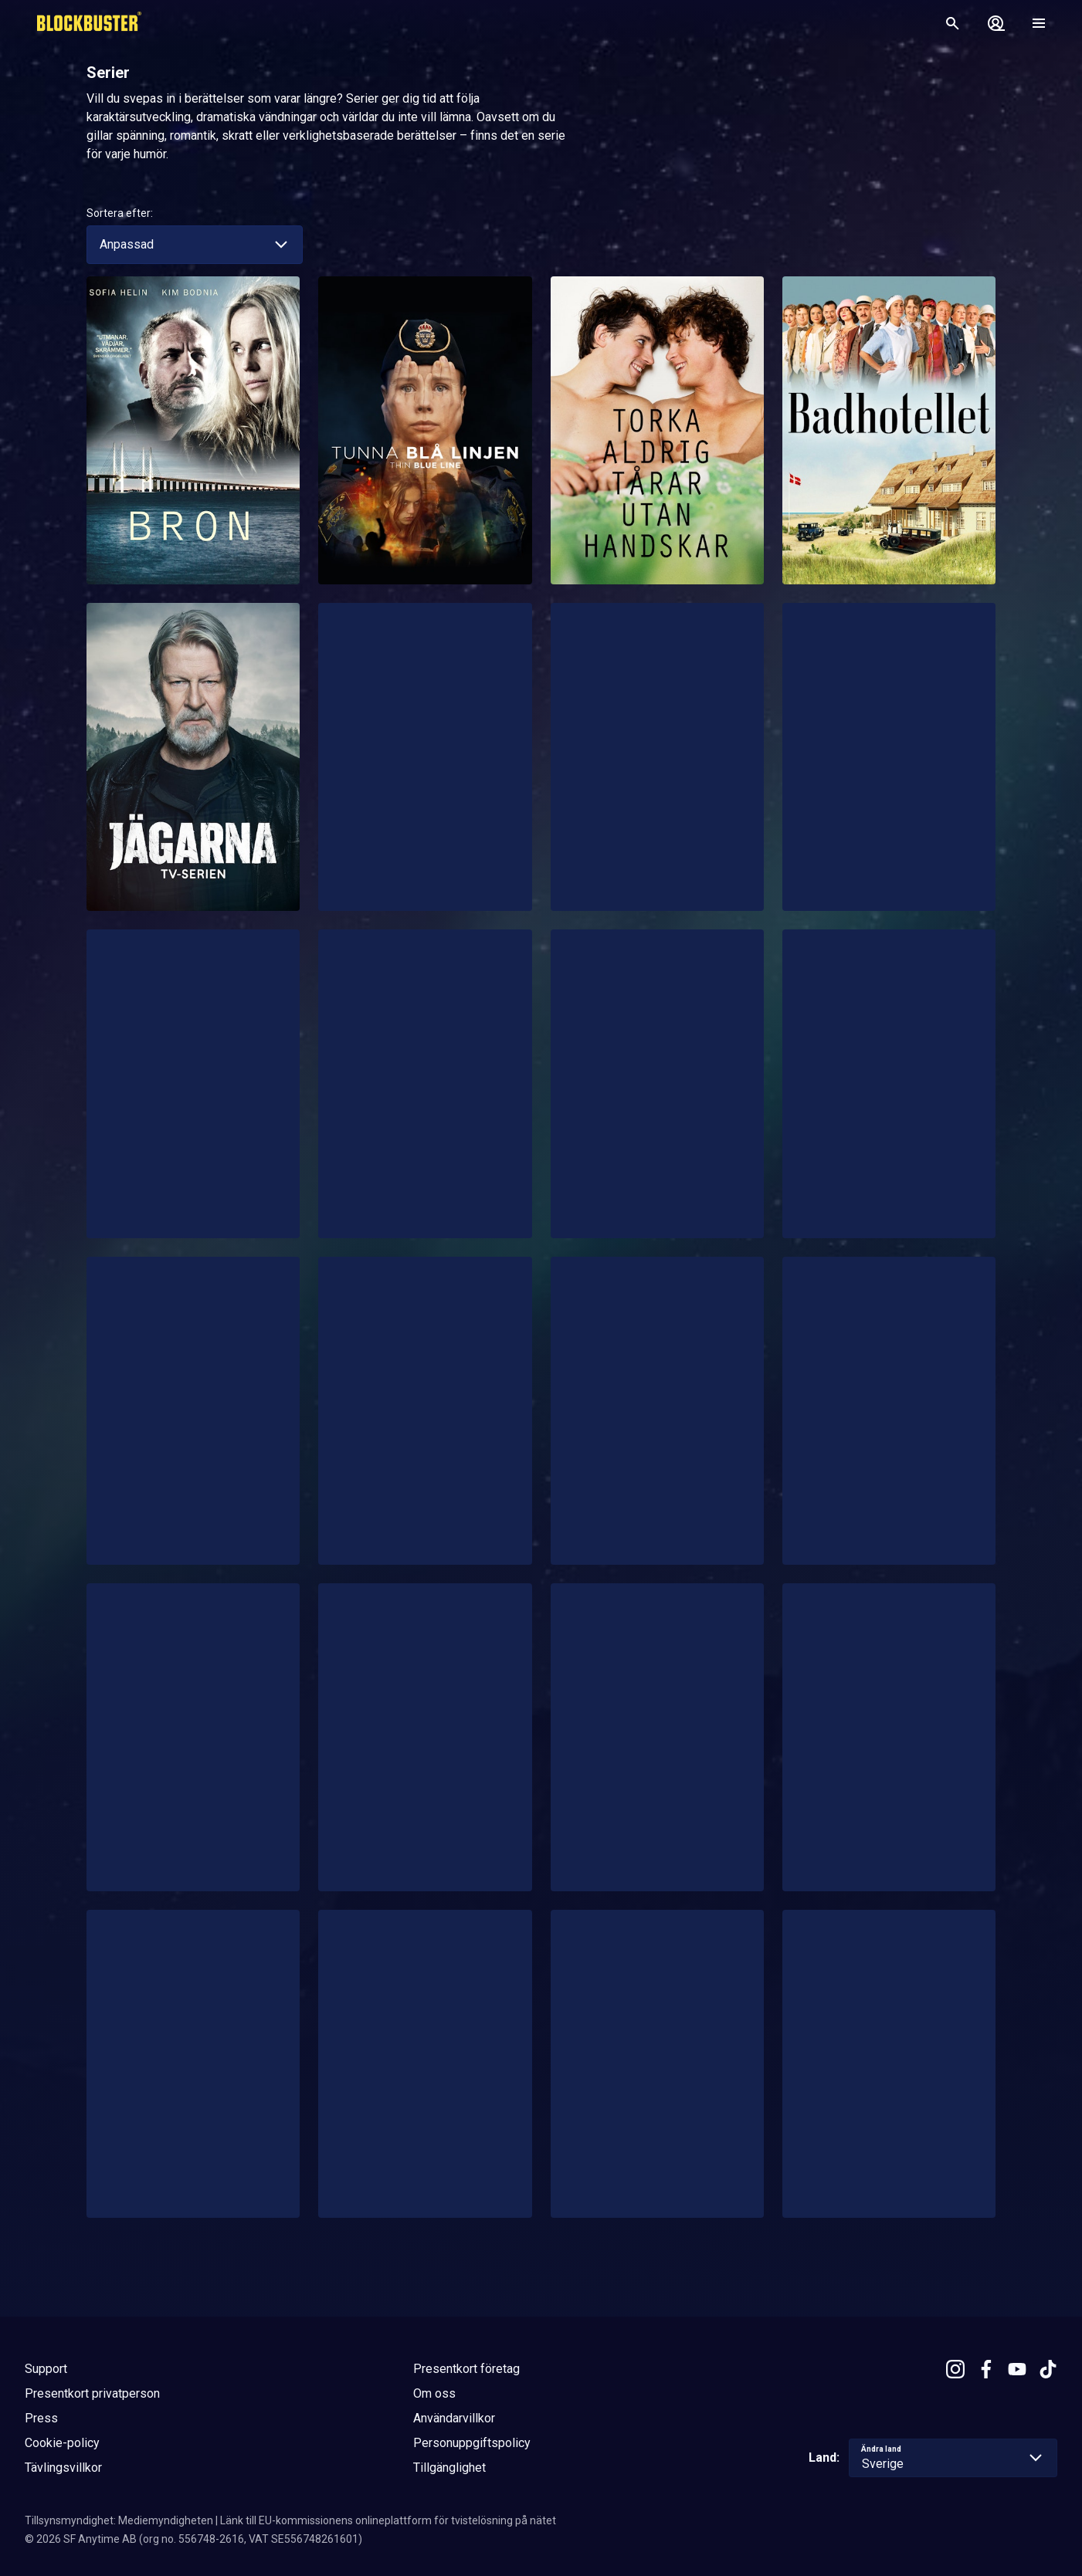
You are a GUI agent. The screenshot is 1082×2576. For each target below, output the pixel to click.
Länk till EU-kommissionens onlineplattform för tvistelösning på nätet (388, 2520)
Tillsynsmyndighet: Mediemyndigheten (119, 2520)
